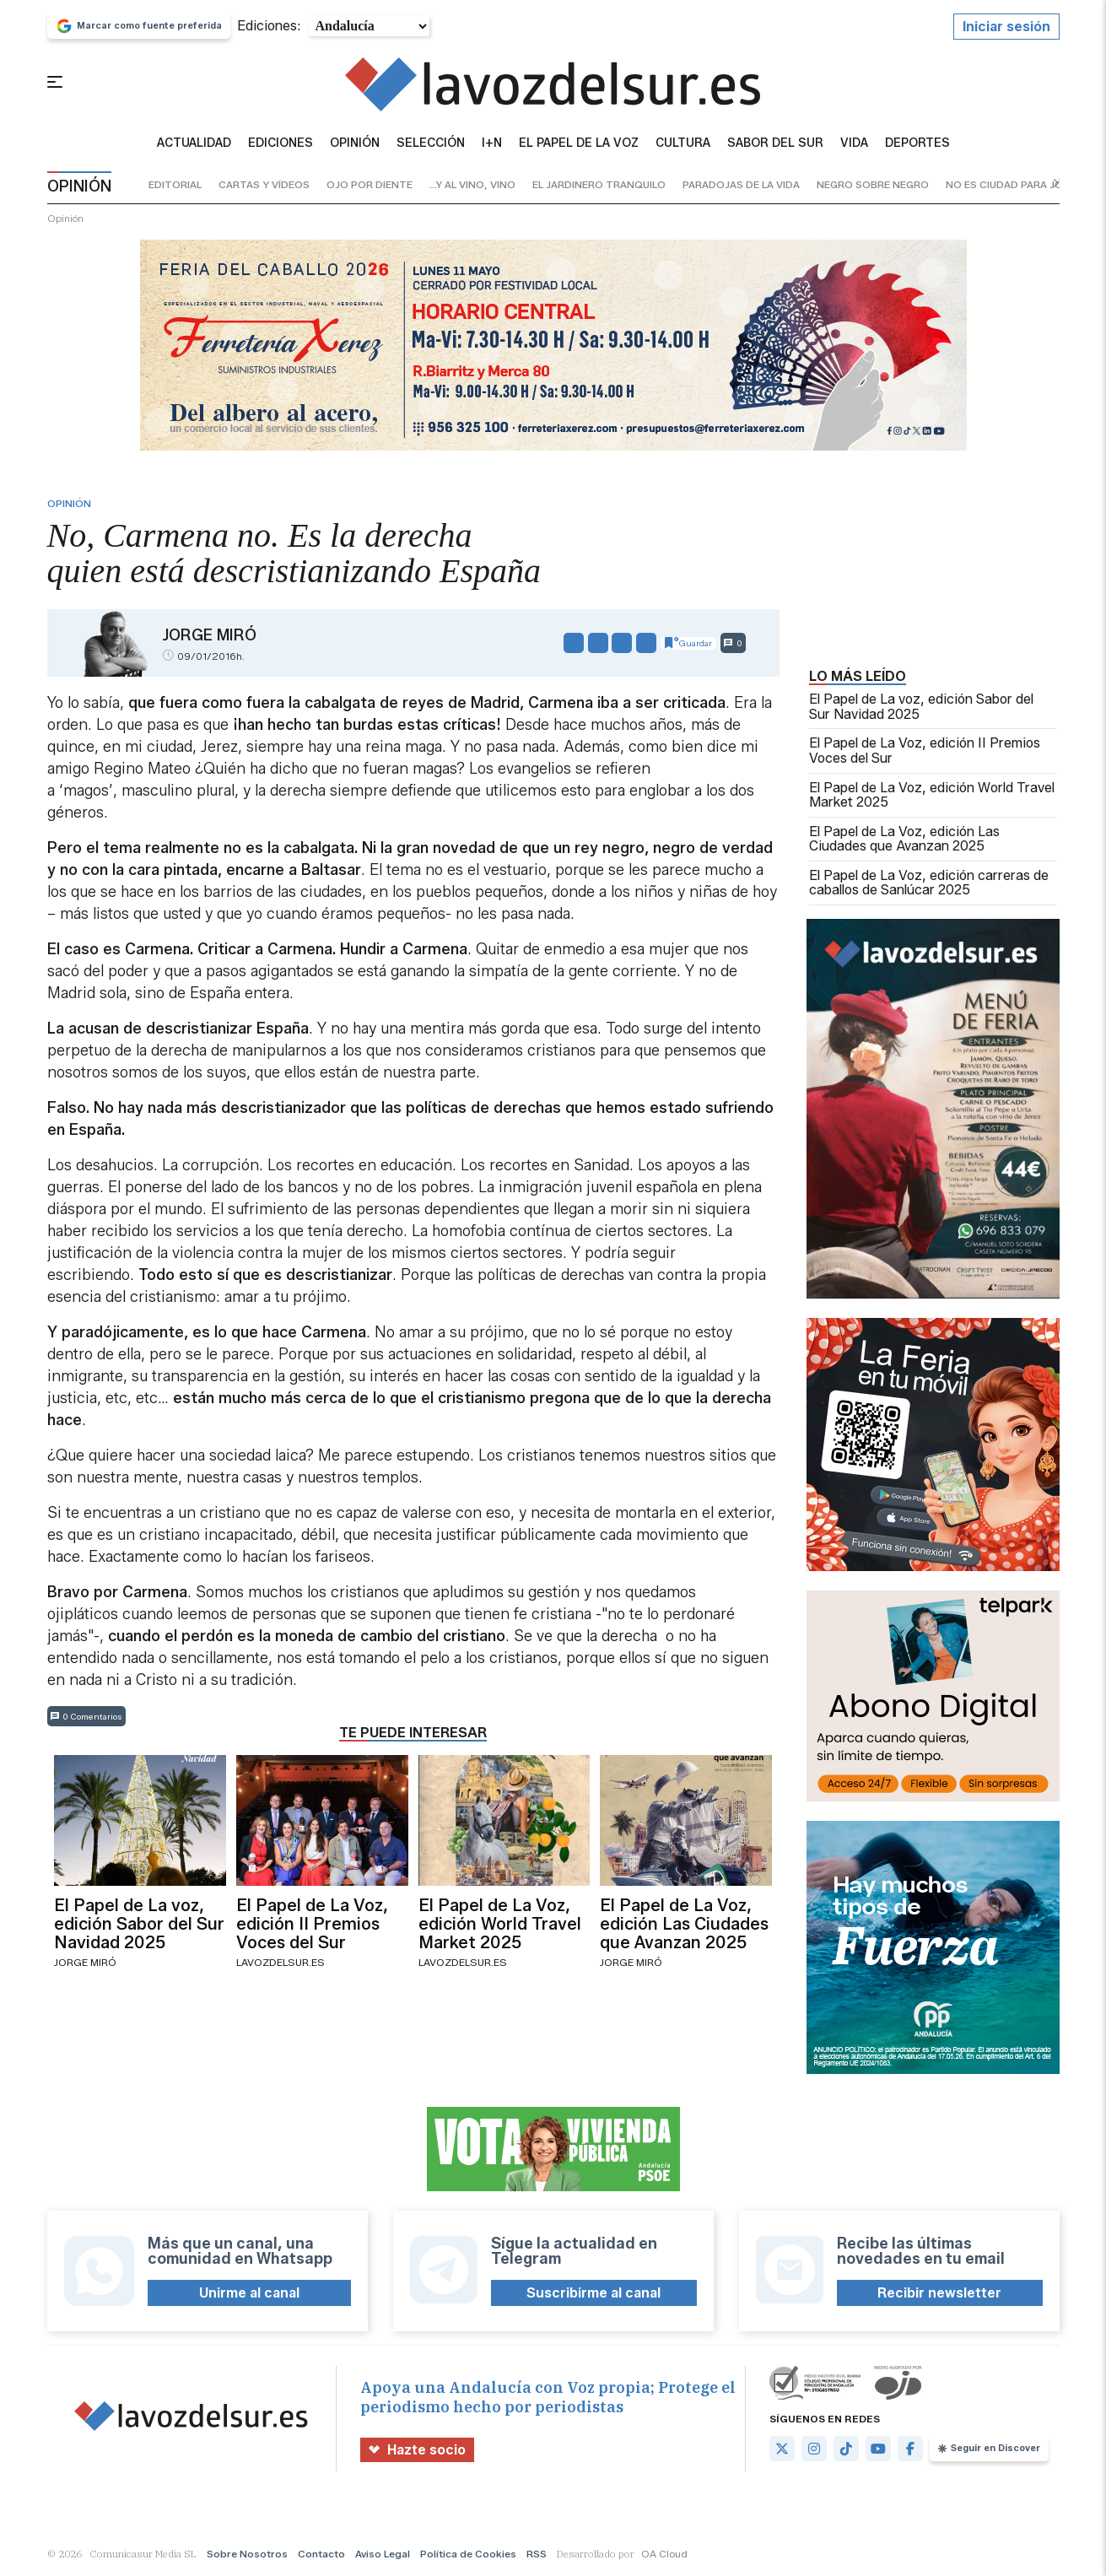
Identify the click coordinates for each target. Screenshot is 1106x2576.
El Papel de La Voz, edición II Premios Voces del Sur (924, 750)
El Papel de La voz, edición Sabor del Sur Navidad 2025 (921, 706)
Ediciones (280, 143)
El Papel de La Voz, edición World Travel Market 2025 (932, 795)
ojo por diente (369, 184)
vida (854, 143)
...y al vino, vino (472, 184)
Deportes (917, 143)
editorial (175, 184)
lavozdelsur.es (280, 1962)
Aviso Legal (382, 2553)
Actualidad (194, 143)
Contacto (321, 2553)
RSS (536, 2553)
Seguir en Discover (989, 2448)
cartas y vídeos (264, 184)
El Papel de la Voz (579, 143)
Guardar (688, 643)
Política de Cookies (468, 2553)
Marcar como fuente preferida (139, 26)
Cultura (683, 143)
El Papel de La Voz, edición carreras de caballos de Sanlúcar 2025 (929, 883)
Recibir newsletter (939, 2293)
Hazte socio (417, 2450)
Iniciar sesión (1006, 27)
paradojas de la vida (741, 184)
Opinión (355, 143)
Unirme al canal (249, 2293)
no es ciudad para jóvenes (1021, 184)
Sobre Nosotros (247, 2553)
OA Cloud (664, 2553)
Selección (431, 143)
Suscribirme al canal (593, 2293)
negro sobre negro (873, 184)
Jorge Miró (209, 635)
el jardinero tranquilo (599, 184)
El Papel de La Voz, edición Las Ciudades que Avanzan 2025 (904, 839)
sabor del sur (775, 143)
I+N (492, 143)
